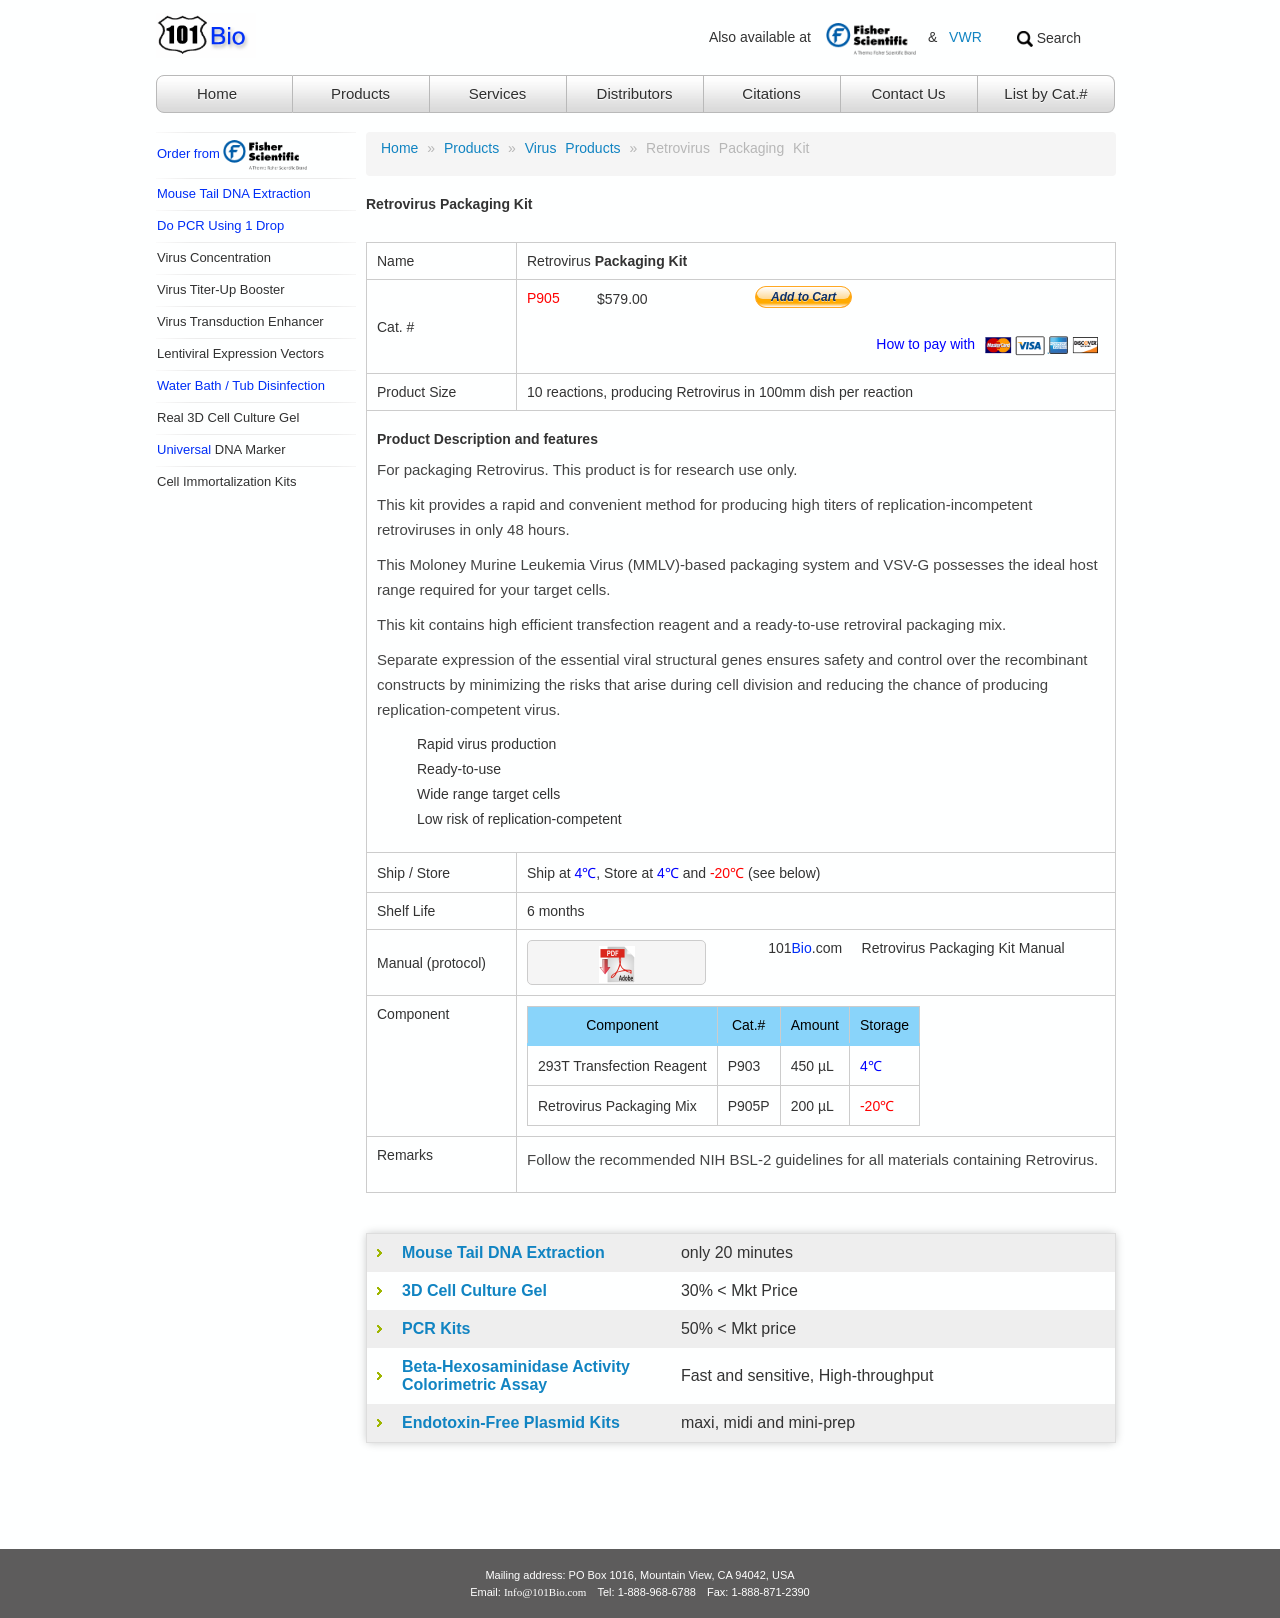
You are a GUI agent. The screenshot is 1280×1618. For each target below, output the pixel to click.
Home (217, 93)
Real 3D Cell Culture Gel (228, 417)
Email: (528, 1592)
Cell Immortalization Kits (226, 481)
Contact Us (908, 93)
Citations (771, 93)
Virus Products (573, 148)
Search (1049, 38)
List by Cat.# (1045, 93)
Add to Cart (803, 297)
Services (498, 93)
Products (360, 93)
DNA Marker (221, 449)
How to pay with (990, 344)
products (471, 148)
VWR (965, 37)
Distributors (635, 93)
